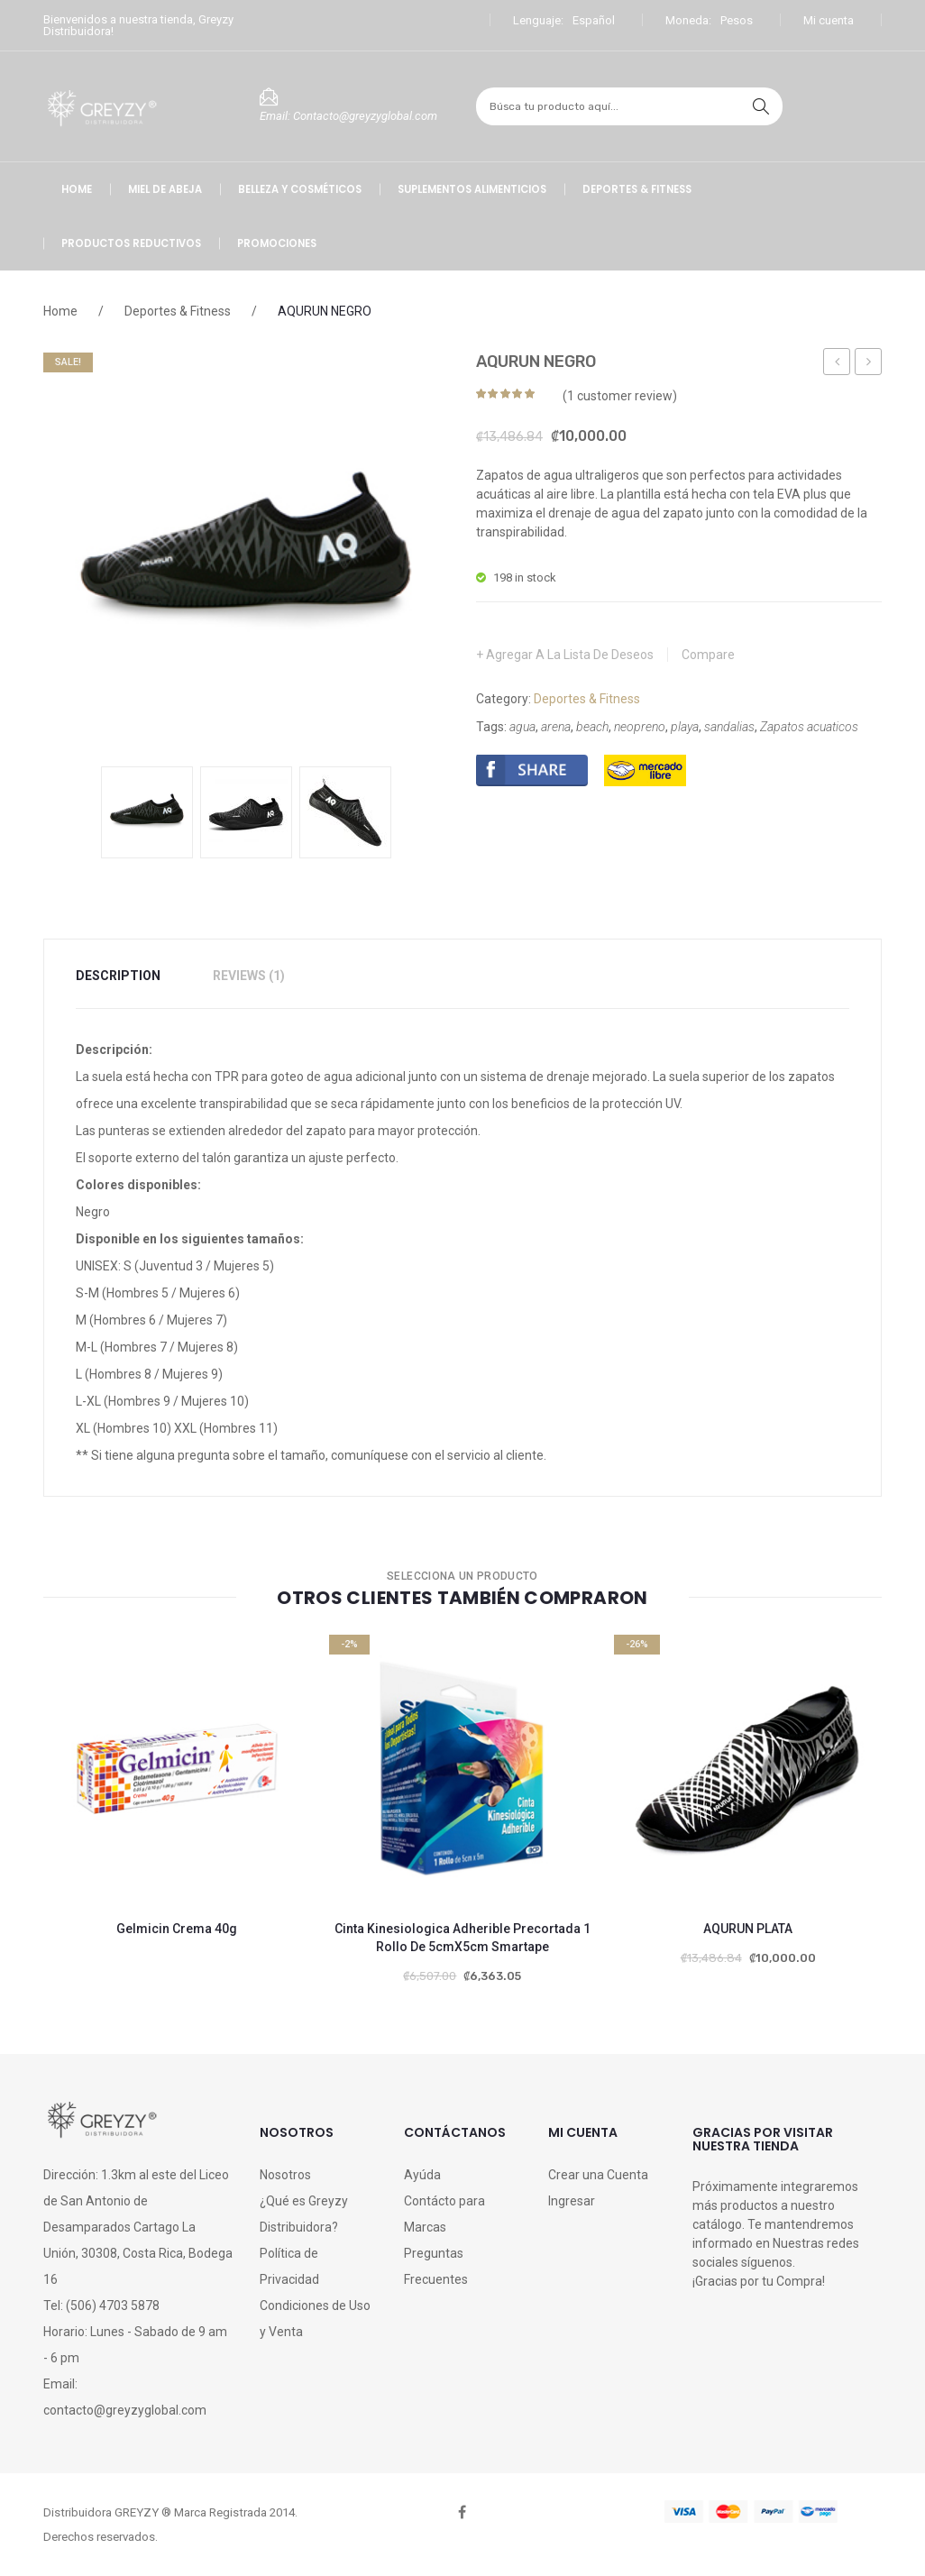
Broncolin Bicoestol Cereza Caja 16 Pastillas (869, 364)
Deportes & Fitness (177, 311)
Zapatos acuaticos (809, 727)
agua (522, 727)
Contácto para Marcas (444, 2214)
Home (60, 311)
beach (592, 727)
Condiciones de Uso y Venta (315, 2318)
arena (556, 727)
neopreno (639, 727)
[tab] (129, 976)
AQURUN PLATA (747, 1928)
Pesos (736, 20)
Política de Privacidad (289, 2266)
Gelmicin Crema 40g (176, 1928)
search (761, 106)
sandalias (729, 727)
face (462, 2512)
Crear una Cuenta (598, 2175)
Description (118, 975)
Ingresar (571, 2201)
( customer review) (620, 396)
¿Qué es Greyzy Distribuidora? (304, 2214)
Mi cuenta (828, 20)
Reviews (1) (249, 975)
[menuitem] (76, 189)
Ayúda (422, 2175)
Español (593, 20)
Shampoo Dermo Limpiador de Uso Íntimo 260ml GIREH (837, 364)
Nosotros (285, 2175)
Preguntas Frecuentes (436, 2266)
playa (685, 727)
